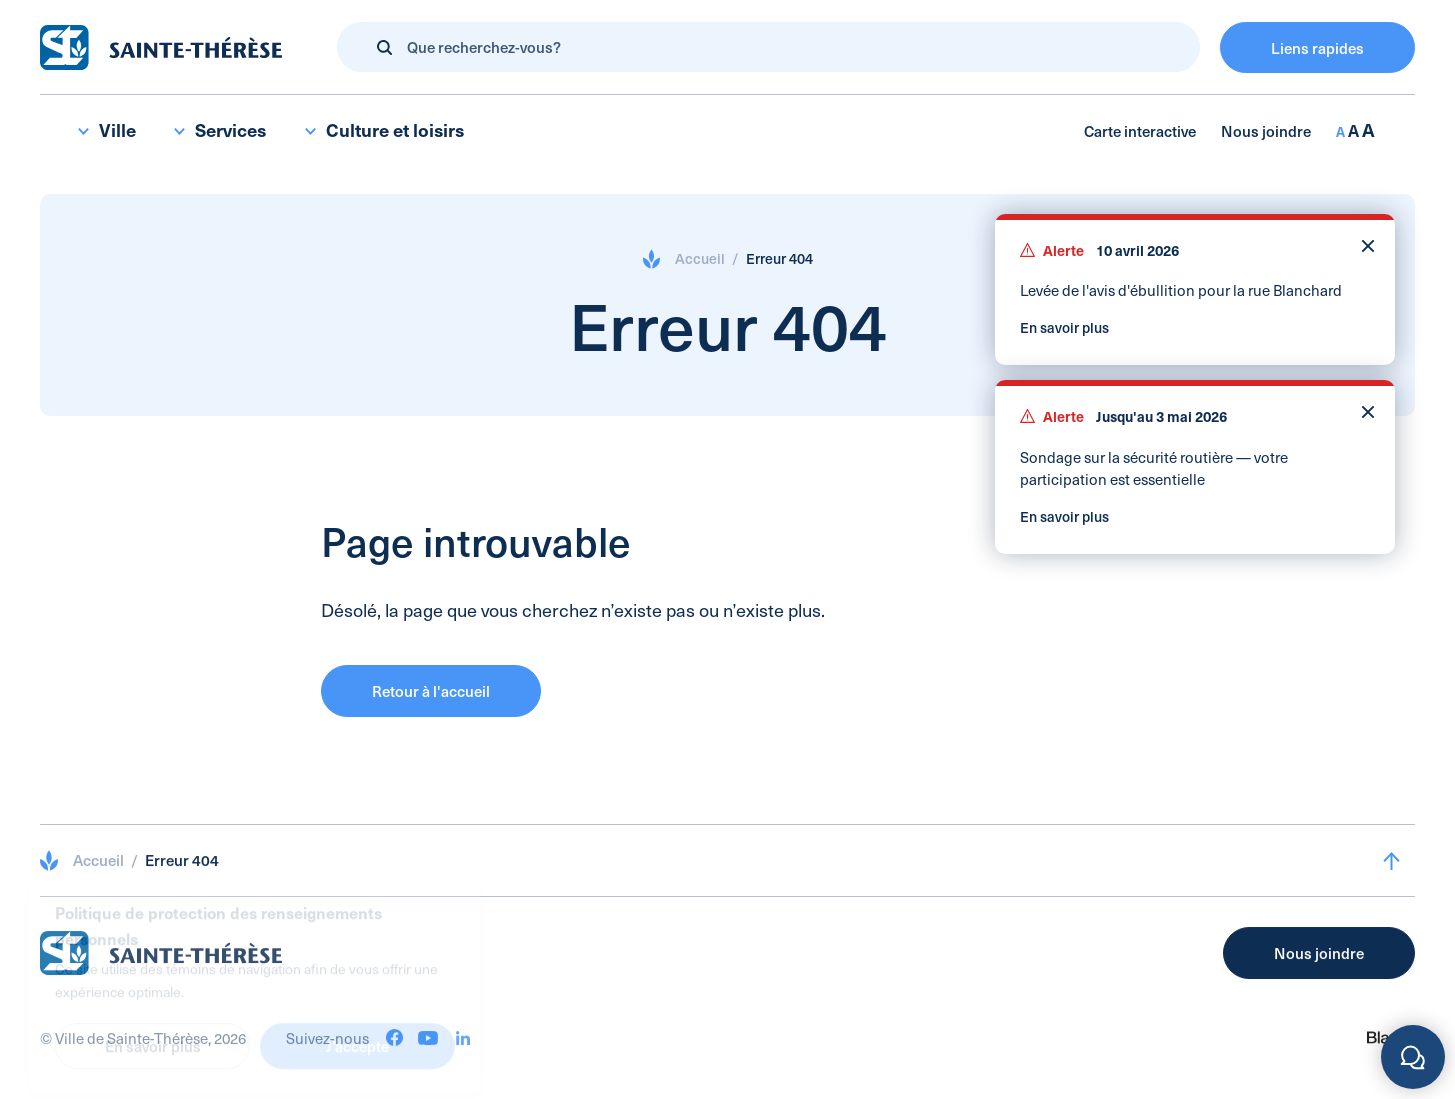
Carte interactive (1140, 130)
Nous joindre (1266, 130)
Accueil (700, 258)
